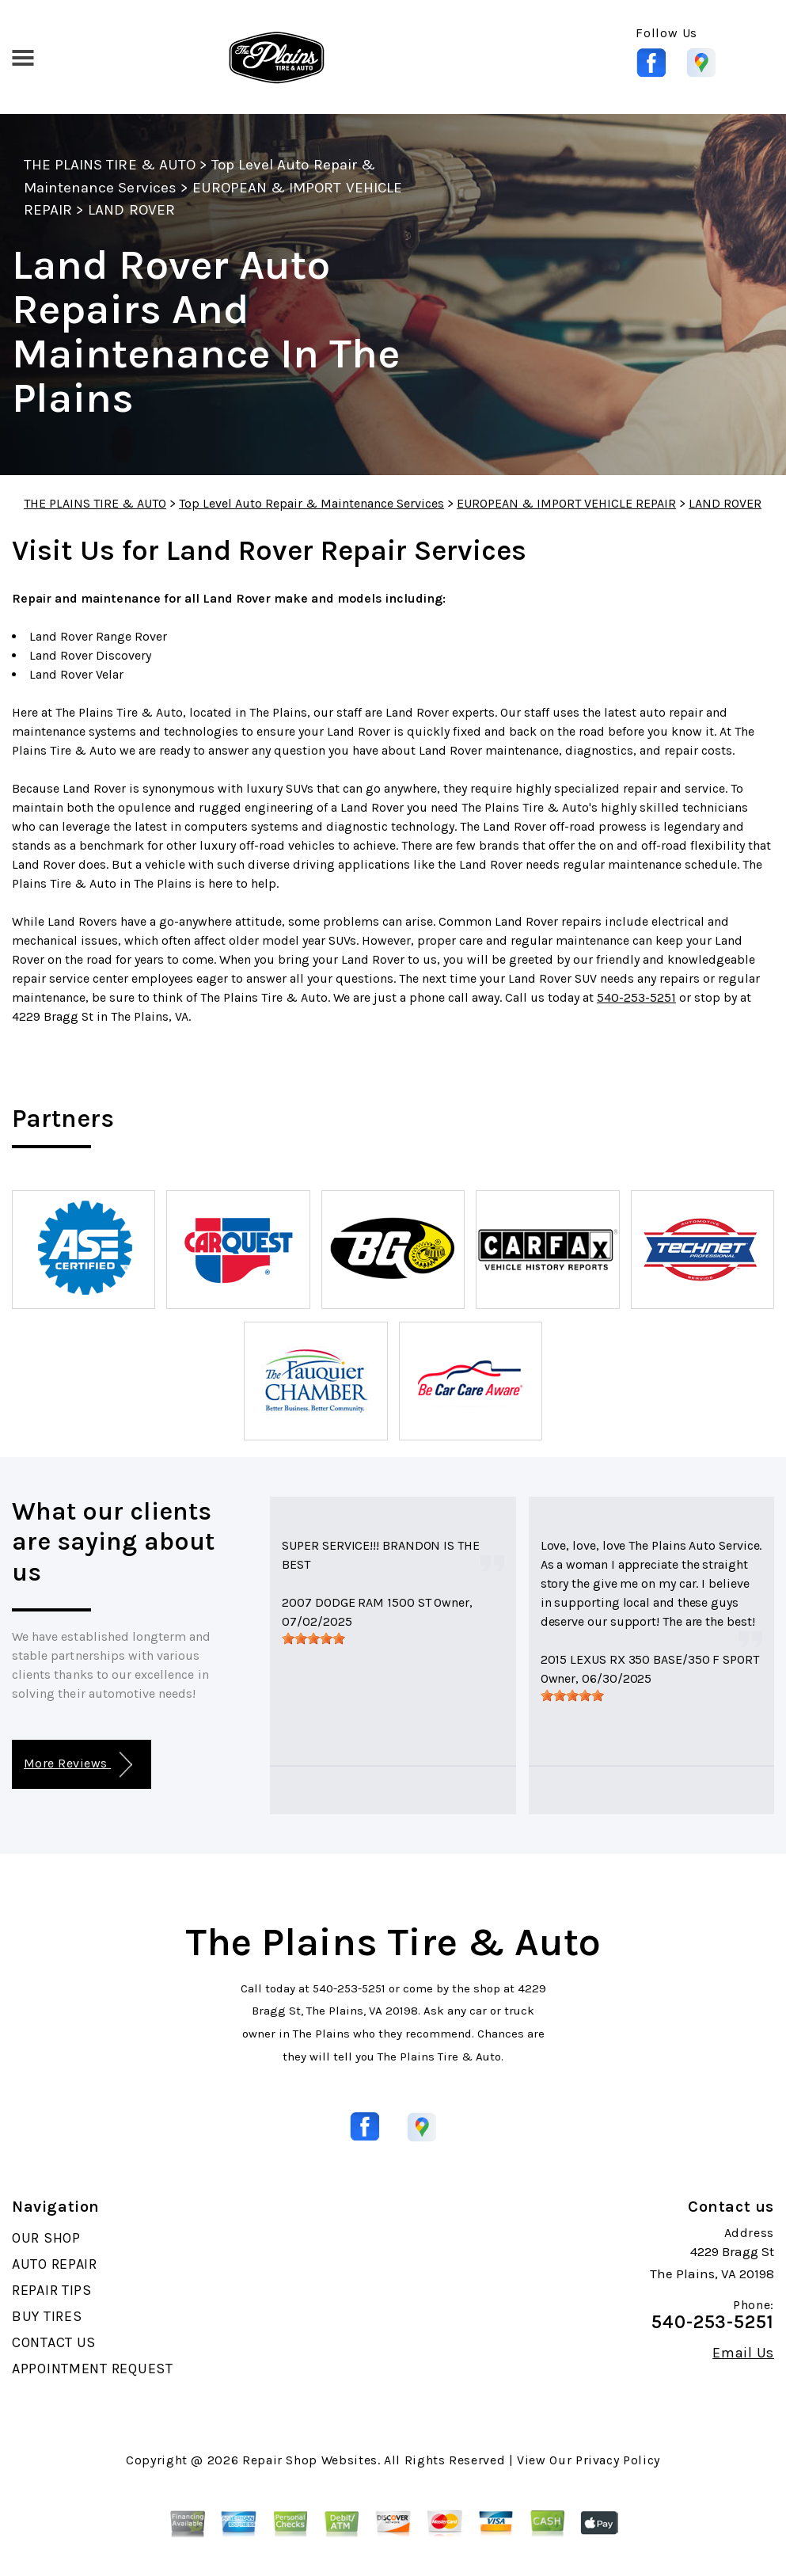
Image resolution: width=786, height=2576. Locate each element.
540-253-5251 (636, 997)
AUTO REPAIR (54, 2264)
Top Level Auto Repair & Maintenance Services (311, 503)
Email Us (743, 2353)
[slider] (313, 1638)
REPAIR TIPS (52, 2290)
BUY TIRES (47, 2316)
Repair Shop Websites (310, 2460)
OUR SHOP (46, 2238)
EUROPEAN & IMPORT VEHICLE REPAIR (566, 503)
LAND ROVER (131, 210)
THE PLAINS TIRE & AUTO (110, 164)
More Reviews (78, 1765)
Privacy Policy (617, 2460)
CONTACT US (54, 2342)
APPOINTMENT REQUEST (92, 2368)
